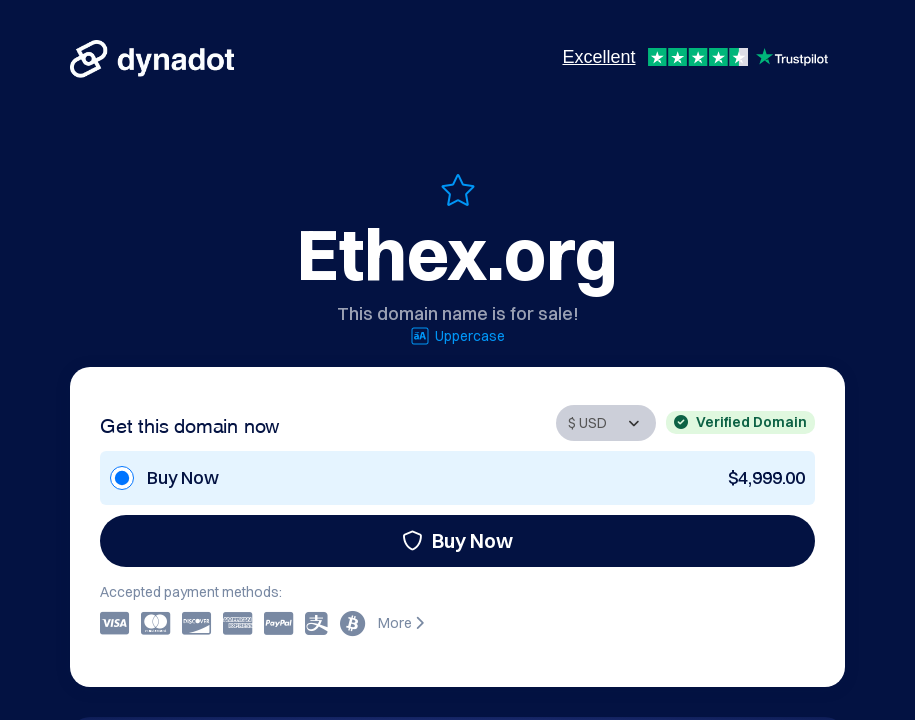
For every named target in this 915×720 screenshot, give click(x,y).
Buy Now (457, 540)
